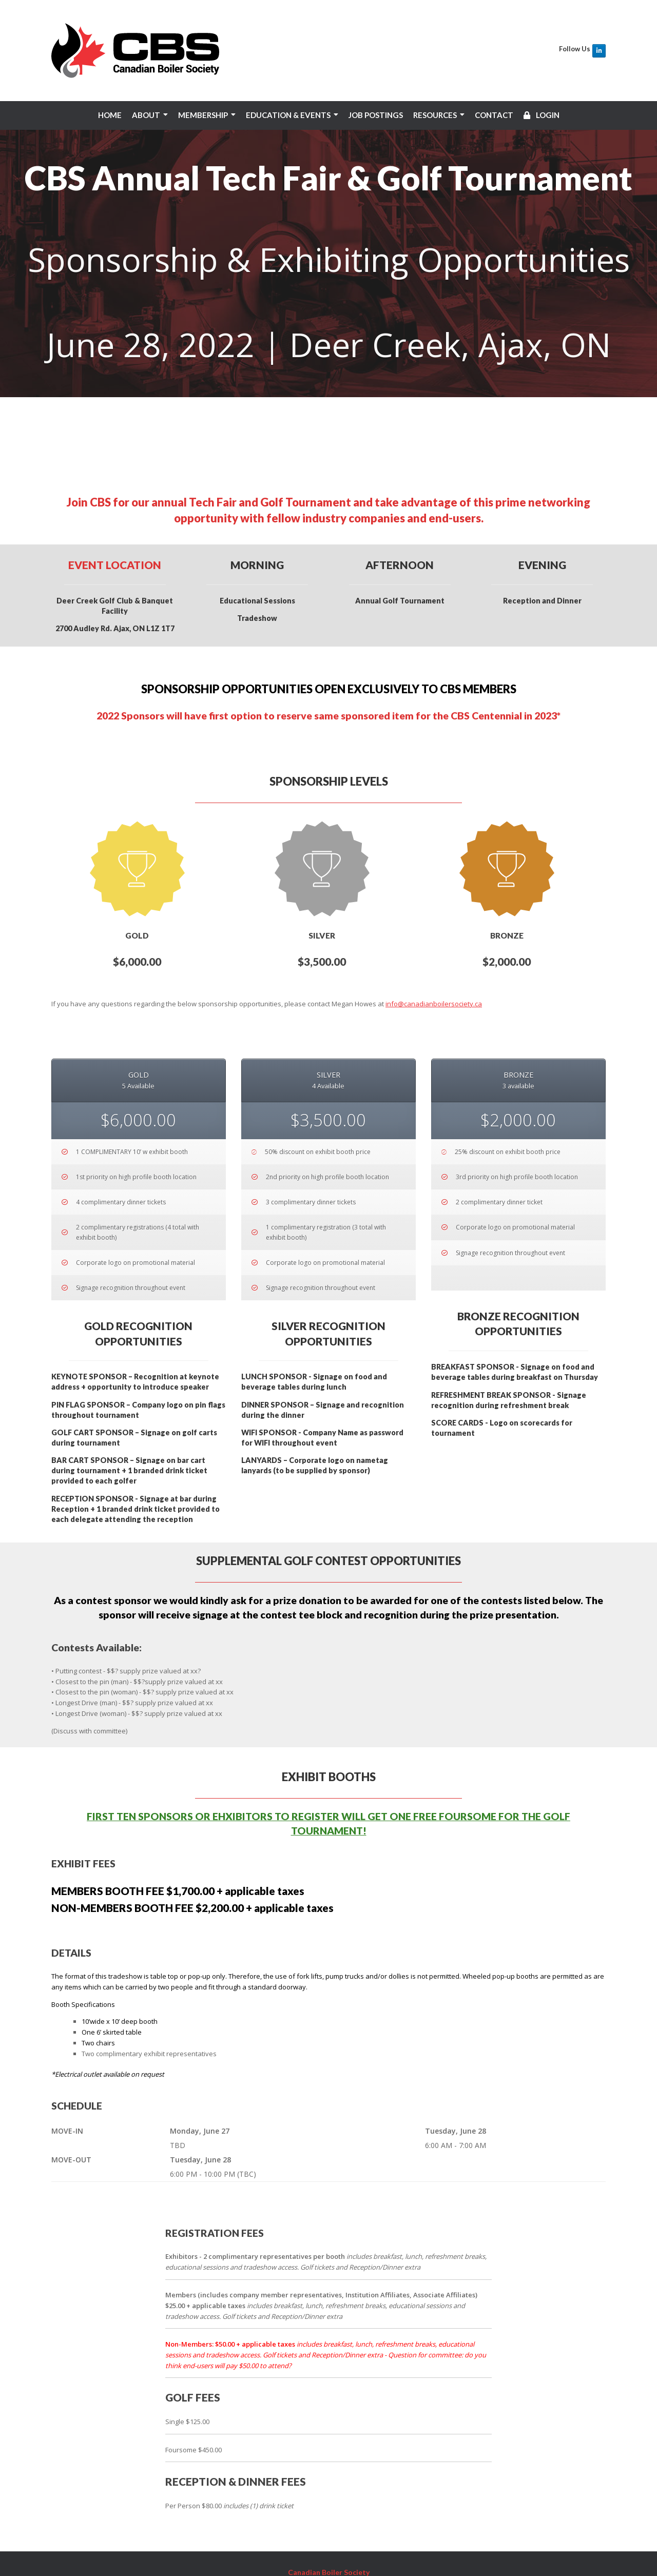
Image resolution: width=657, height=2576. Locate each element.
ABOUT (146, 115)
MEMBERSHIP (203, 115)
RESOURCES (435, 115)
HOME (110, 115)
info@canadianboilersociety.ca (433, 906)
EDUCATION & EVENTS (288, 115)
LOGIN (541, 115)
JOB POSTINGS (376, 115)
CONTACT (494, 115)
